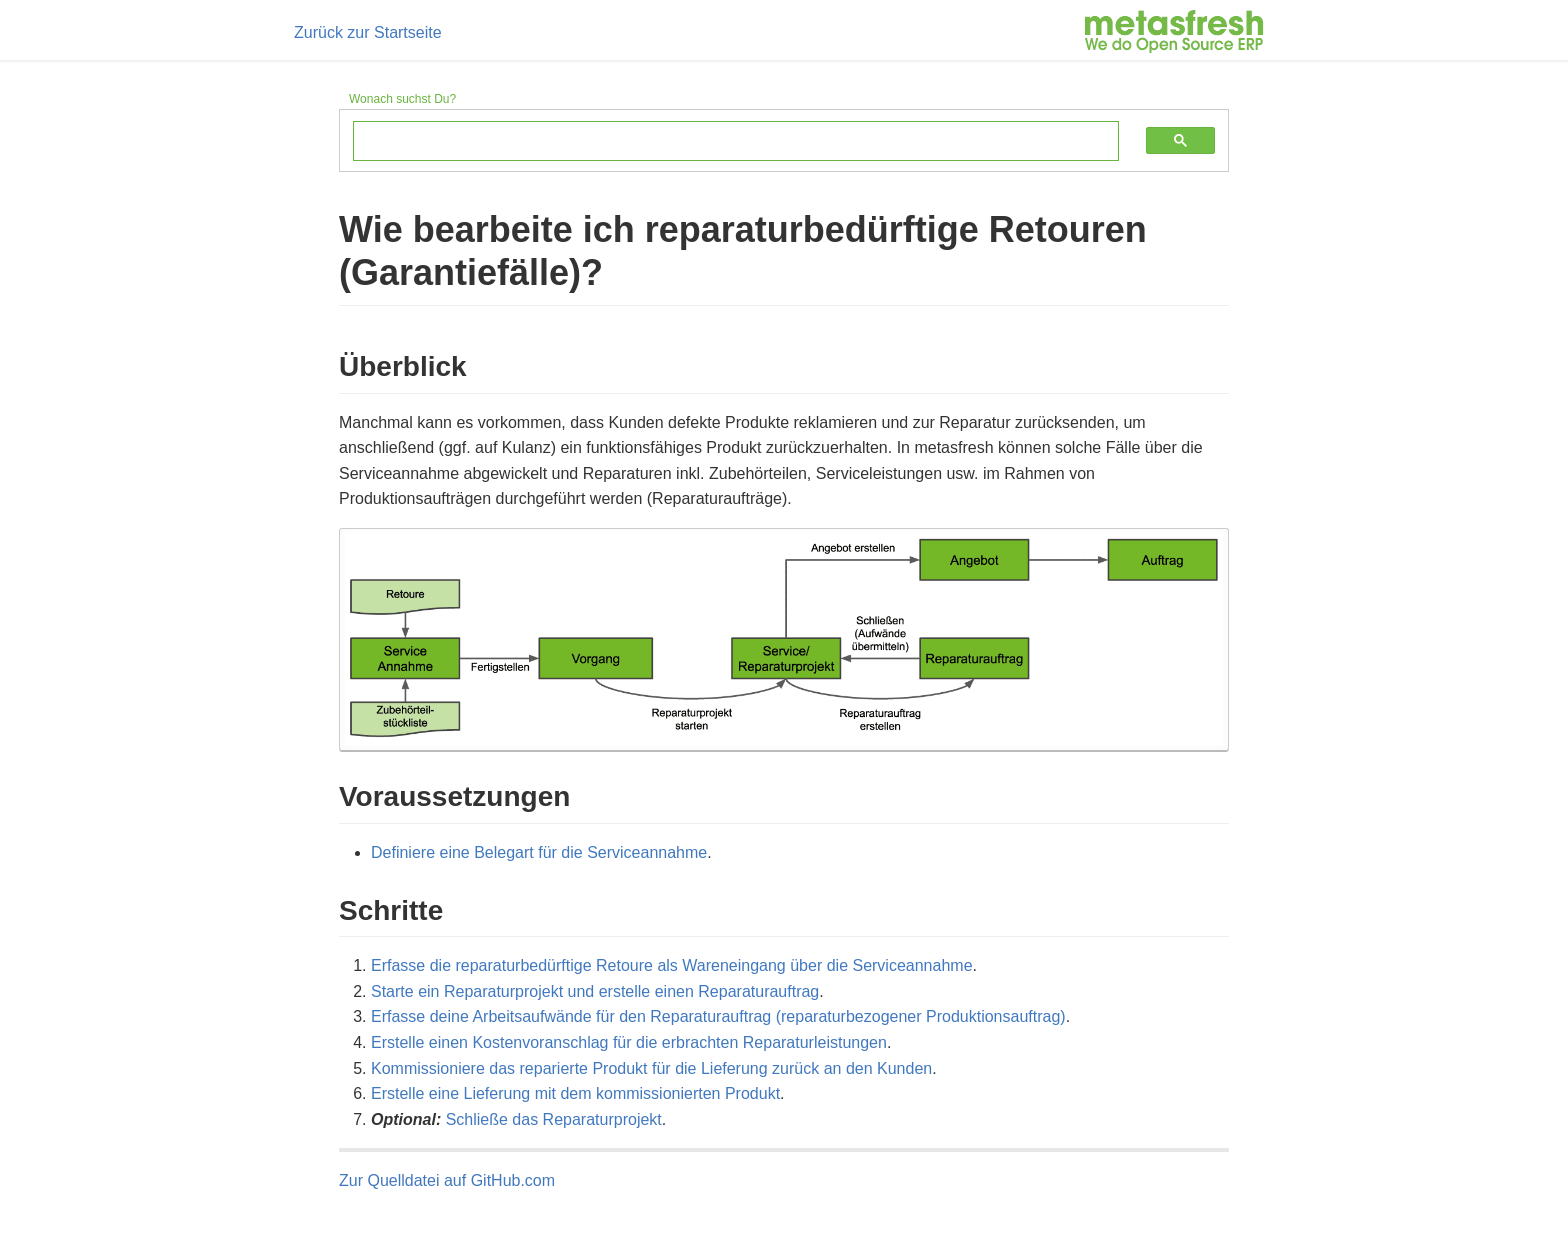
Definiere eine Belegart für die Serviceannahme (539, 852)
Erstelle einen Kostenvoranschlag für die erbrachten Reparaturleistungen (629, 1042)
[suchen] (721, 142)
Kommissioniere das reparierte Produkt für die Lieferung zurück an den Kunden (651, 1068)
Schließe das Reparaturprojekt (554, 1119)
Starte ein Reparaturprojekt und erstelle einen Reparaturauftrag (595, 991)
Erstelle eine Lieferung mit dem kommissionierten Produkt (575, 1093)
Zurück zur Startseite (368, 32)
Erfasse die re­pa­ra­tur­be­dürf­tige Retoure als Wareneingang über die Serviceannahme (672, 965)
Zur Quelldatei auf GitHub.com (447, 1180)
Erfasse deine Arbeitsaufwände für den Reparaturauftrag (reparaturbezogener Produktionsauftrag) (718, 1016)
